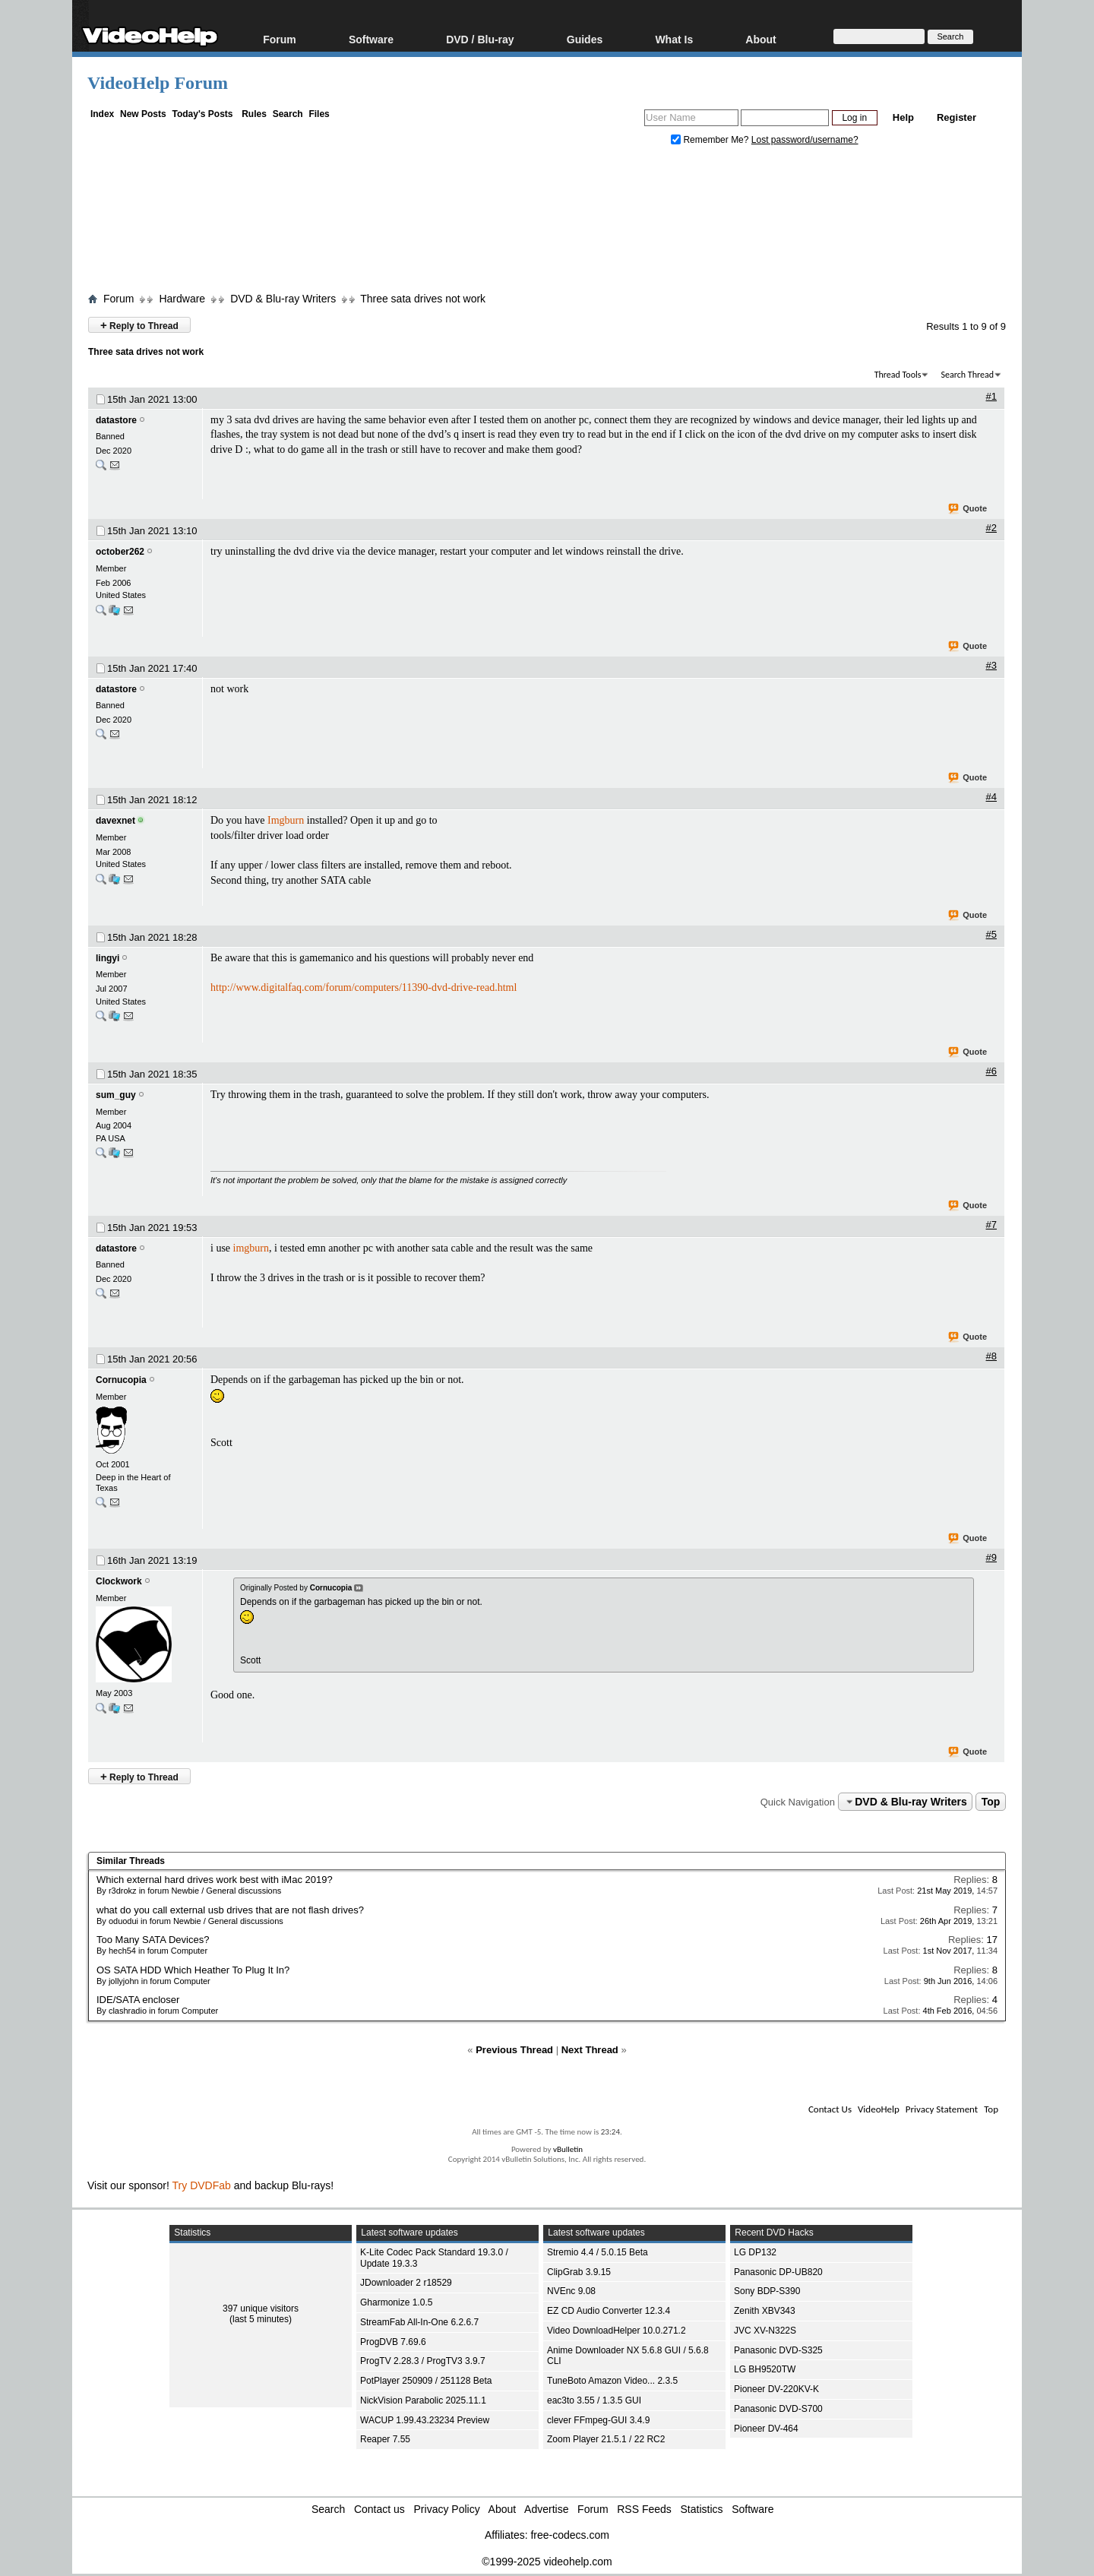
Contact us (379, 2509)
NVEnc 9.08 (571, 2291)
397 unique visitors (261, 2308)
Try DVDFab (201, 2185)
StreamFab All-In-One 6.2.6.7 (419, 2322)
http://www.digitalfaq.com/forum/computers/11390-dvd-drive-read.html (363, 987)
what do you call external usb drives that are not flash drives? (230, 1910)
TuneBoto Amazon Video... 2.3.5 (612, 2380)
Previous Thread (514, 2049)
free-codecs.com (569, 2535)
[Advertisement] (547, 222)
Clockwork (119, 1581)
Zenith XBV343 (764, 2310)
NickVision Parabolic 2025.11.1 (423, 2400)
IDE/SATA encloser (137, 1999)
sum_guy (116, 1095)
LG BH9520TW (764, 2369)
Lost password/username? (804, 139)
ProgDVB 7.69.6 (393, 2342)
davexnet (115, 820)
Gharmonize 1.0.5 (396, 2302)
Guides (584, 39)
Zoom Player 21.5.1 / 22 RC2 (606, 2439)
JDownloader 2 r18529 (406, 2282)
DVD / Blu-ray (480, 39)
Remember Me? (711, 139)
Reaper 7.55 (385, 2439)
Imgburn (285, 820)
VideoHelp (879, 2109)
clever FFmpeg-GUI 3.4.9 (598, 2420)
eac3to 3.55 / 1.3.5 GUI (594, 2400)
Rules (254, 114)
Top (991, 1802)
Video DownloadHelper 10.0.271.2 (616, 2330)
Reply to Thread (139, 324)
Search (288, 114)
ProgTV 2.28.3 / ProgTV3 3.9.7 (422, 2361)
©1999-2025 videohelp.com (547, 2561)
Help (903, 117)
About (760, 39)
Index (102, 114)
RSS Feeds (644, 2509)
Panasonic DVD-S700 (778, 2409)
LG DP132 (755, 2252)
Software (371, 39)
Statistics (702, 2509)
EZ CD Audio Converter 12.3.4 (608, 2310)
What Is (674, 39)
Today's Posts (202, 114)
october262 (120, 551)
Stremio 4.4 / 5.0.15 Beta (597, 2252)
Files (318, 114)
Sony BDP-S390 (767, 2291)
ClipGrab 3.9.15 (579, 2272)
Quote (968, 509)
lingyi (107, 958)
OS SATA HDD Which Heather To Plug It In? (192, 1970)
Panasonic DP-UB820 (778, 2272)
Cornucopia (121, 1380)
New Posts (143, 114)
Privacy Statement (942, 2109)
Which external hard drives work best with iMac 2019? (214, 1879)
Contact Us (830, 2109)
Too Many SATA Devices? (152, 1939)
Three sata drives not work (422, 299)
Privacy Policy (447, 2509)
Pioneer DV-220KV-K (776, 2389)
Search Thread (967, 374)
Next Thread (589, 2049)
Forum (279, 39)
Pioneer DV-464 (766, 2428)
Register (956, 117)
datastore (116, 420)
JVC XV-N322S (765, 2330)
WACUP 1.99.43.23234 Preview (424, 2420)
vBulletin (568, 2149)
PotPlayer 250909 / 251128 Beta (426, 2380)
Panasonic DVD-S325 (778, 2350)
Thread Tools (898, 374)
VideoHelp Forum (157, 83)
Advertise (546, 2509)
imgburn (251, 1248)
